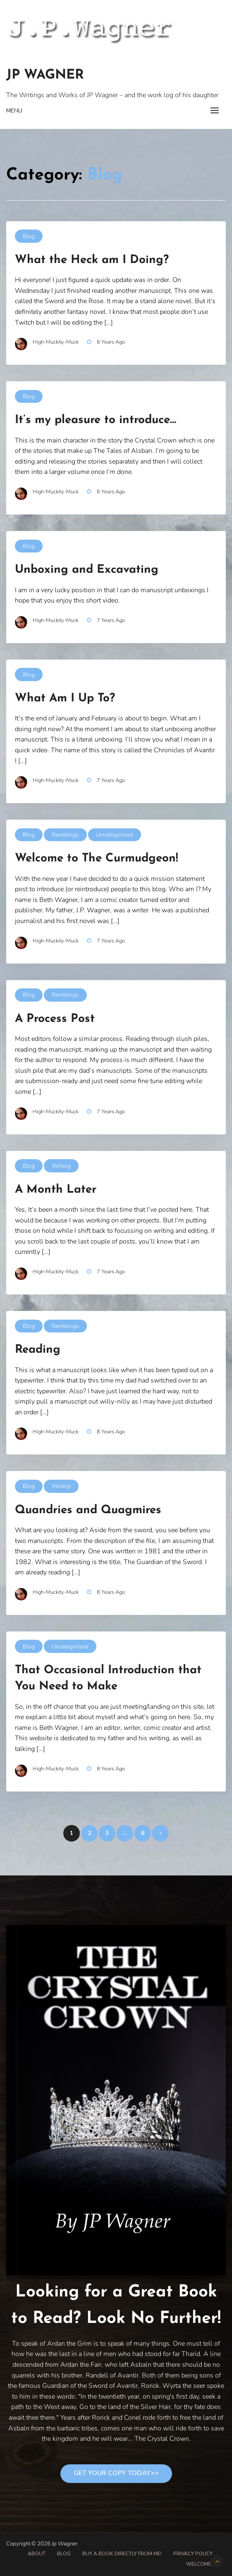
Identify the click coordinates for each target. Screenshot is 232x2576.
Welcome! (199, 2564)
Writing (61, 1166)
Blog (29, 236)
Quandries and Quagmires (88, 1510)
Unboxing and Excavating (86, 570)
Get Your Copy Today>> (116, 2473)
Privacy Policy (193, 2553)
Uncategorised (114, 835)
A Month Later (55, 1190)
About (36, 2553)
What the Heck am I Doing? (92, 260)
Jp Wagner (45, 75)
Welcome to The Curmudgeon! (96, 858)
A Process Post (55, 1019)
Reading (37, 1350)
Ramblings (65, 835)
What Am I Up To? (65, 698)
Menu (14, 111)
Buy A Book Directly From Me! (122, 2553)
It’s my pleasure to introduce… (95, 420)
